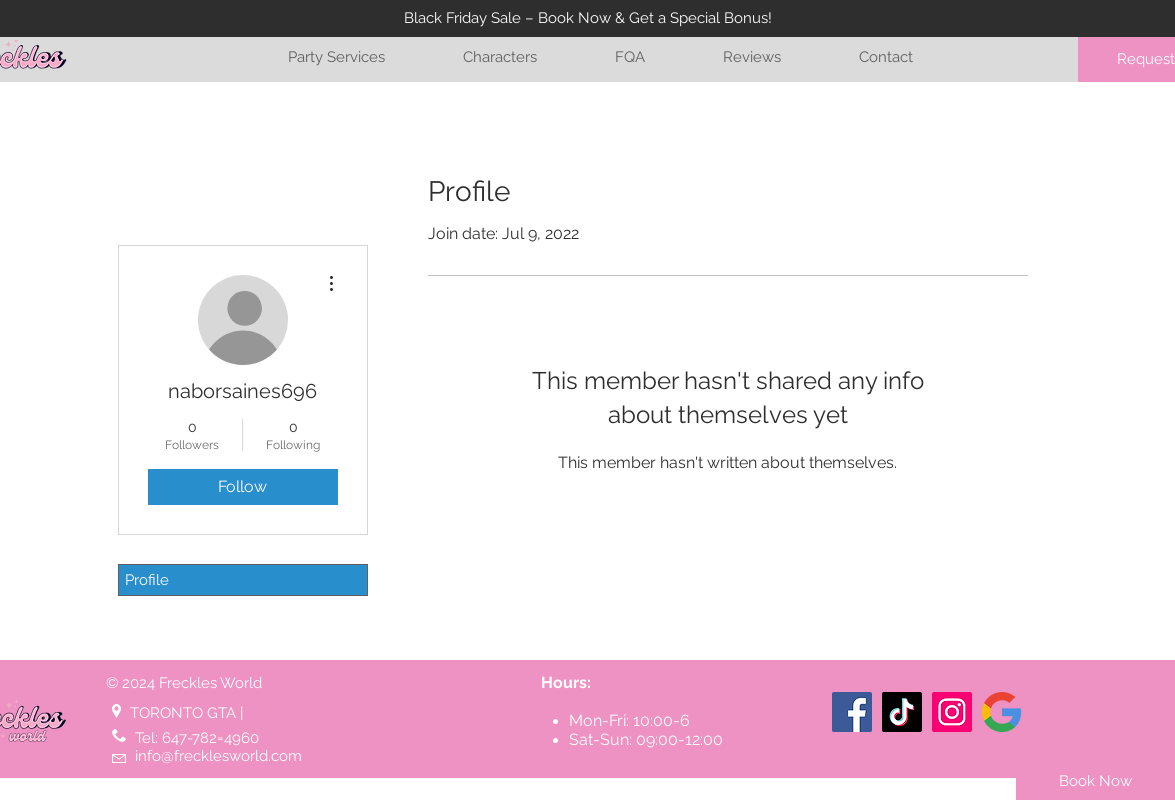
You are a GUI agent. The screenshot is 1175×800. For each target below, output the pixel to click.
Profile (147, 580)
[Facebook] (852, 712)
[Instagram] (952, 712)
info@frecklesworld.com (218, 756)
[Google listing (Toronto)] (1002, 712)
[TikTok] (902, 712)
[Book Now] (1095, 781)
